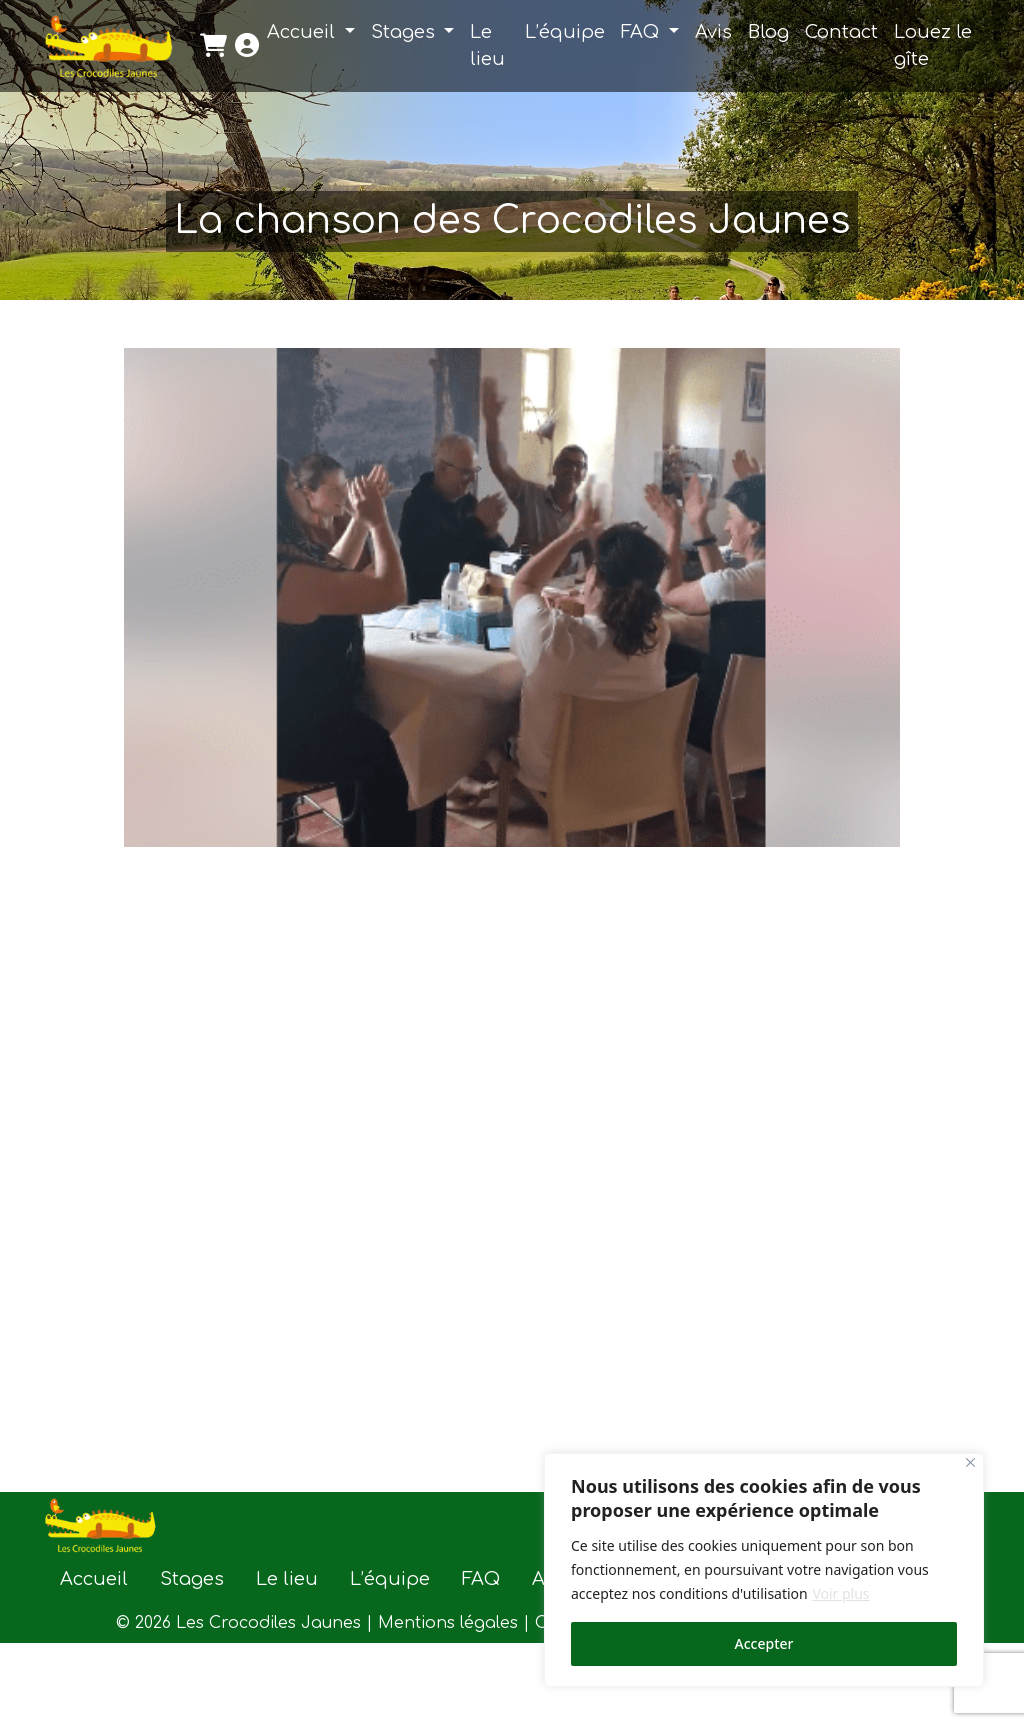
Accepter (764, 1643)
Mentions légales (448, 1623)
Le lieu (487, 45)
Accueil (303, 32)
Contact (841, 32)
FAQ (642, 32)
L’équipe (565, 32)
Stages (405, 32)
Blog (768, 32)
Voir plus (840, 1593)
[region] (764, 1570)
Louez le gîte (933, 45)
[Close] (970, 1462)
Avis (713, 32)
